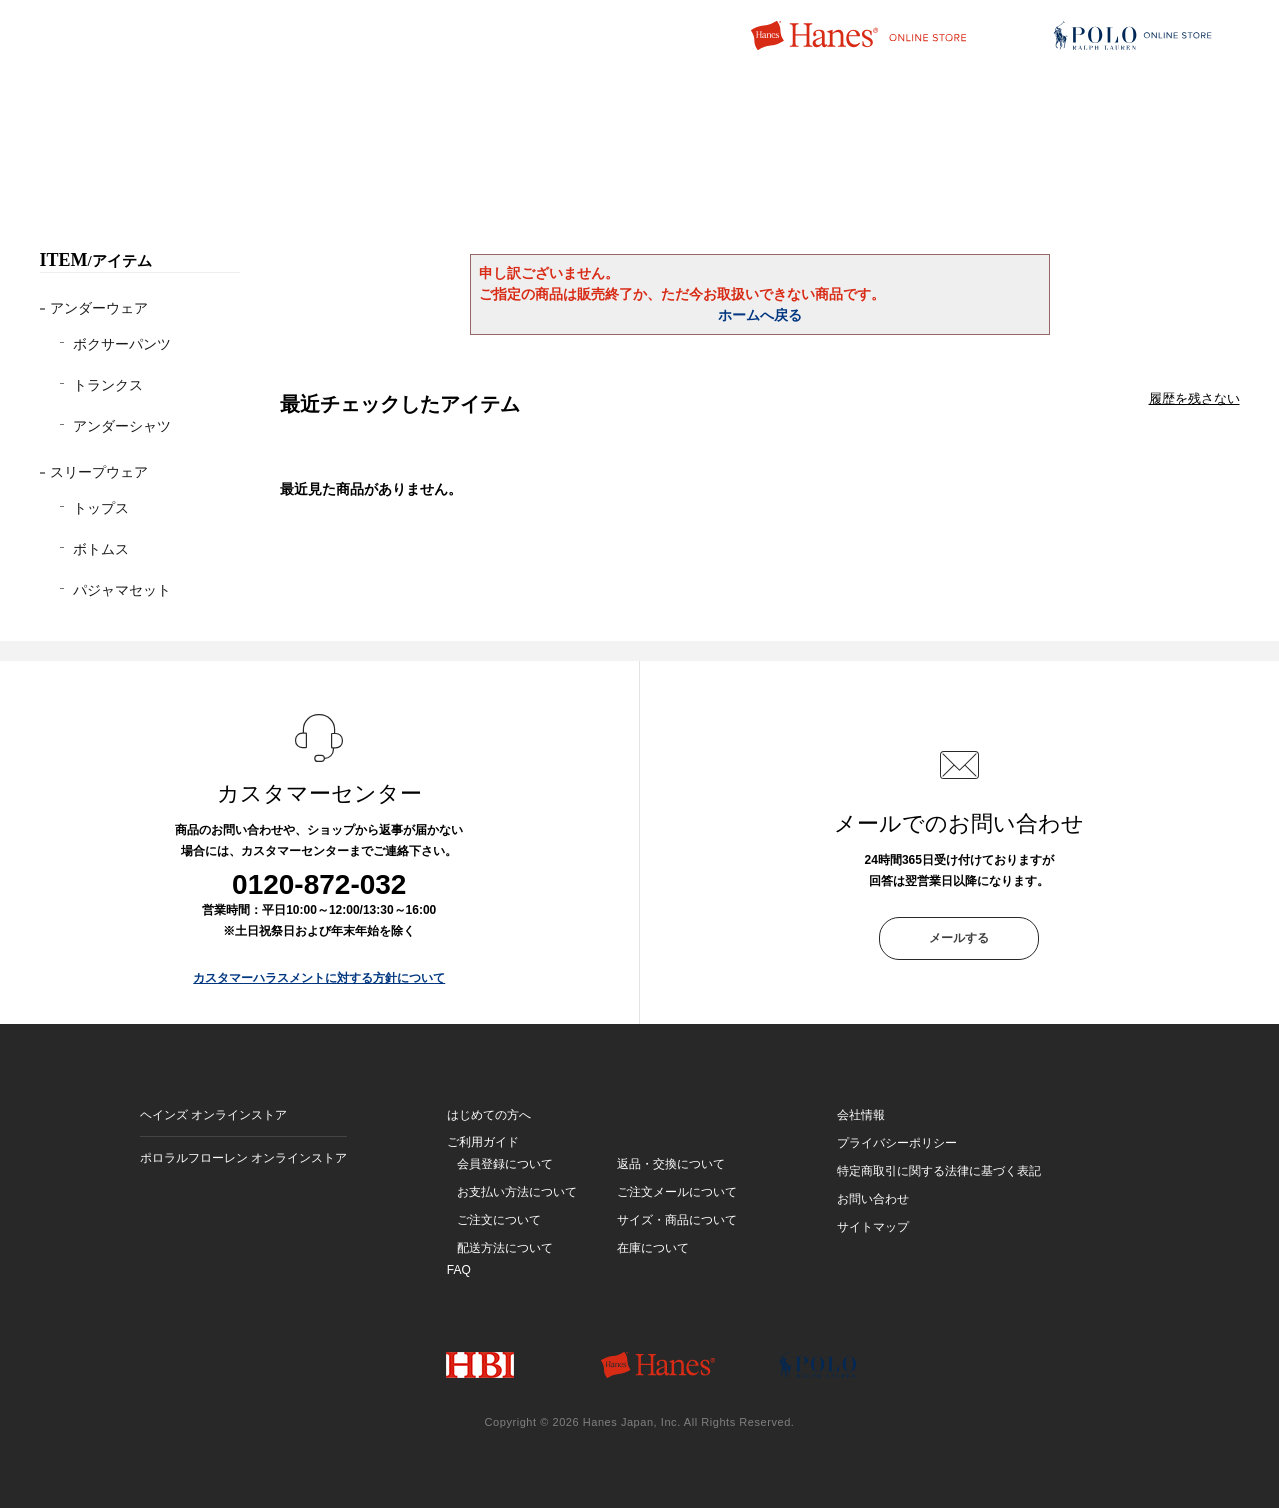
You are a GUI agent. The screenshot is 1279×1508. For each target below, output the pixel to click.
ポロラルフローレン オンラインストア (243, 1158)
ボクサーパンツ (122, 344)
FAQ (459, 1270)
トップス (101, 508)
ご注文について (499, 1220)
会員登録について (505, 1164)
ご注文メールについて (677, 1192)
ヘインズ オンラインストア (213, 1115)
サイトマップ (873, 1227)
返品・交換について (671, 1164)
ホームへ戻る (760, 315)
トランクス (108, 385)
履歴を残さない (1194, 398)
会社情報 (861, 1115)
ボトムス (101, 549)
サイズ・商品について (677, 1220)
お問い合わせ (873, 1199)
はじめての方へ (489, 1115)
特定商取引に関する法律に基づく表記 (939, 1171)
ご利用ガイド (483, 1142)
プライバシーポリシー (897, 1143)
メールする (959, 938)
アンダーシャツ (122, 426)
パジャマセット (122, 590)
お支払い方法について (517, 1192)
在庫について (653, 1248)
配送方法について (505, 1248)
